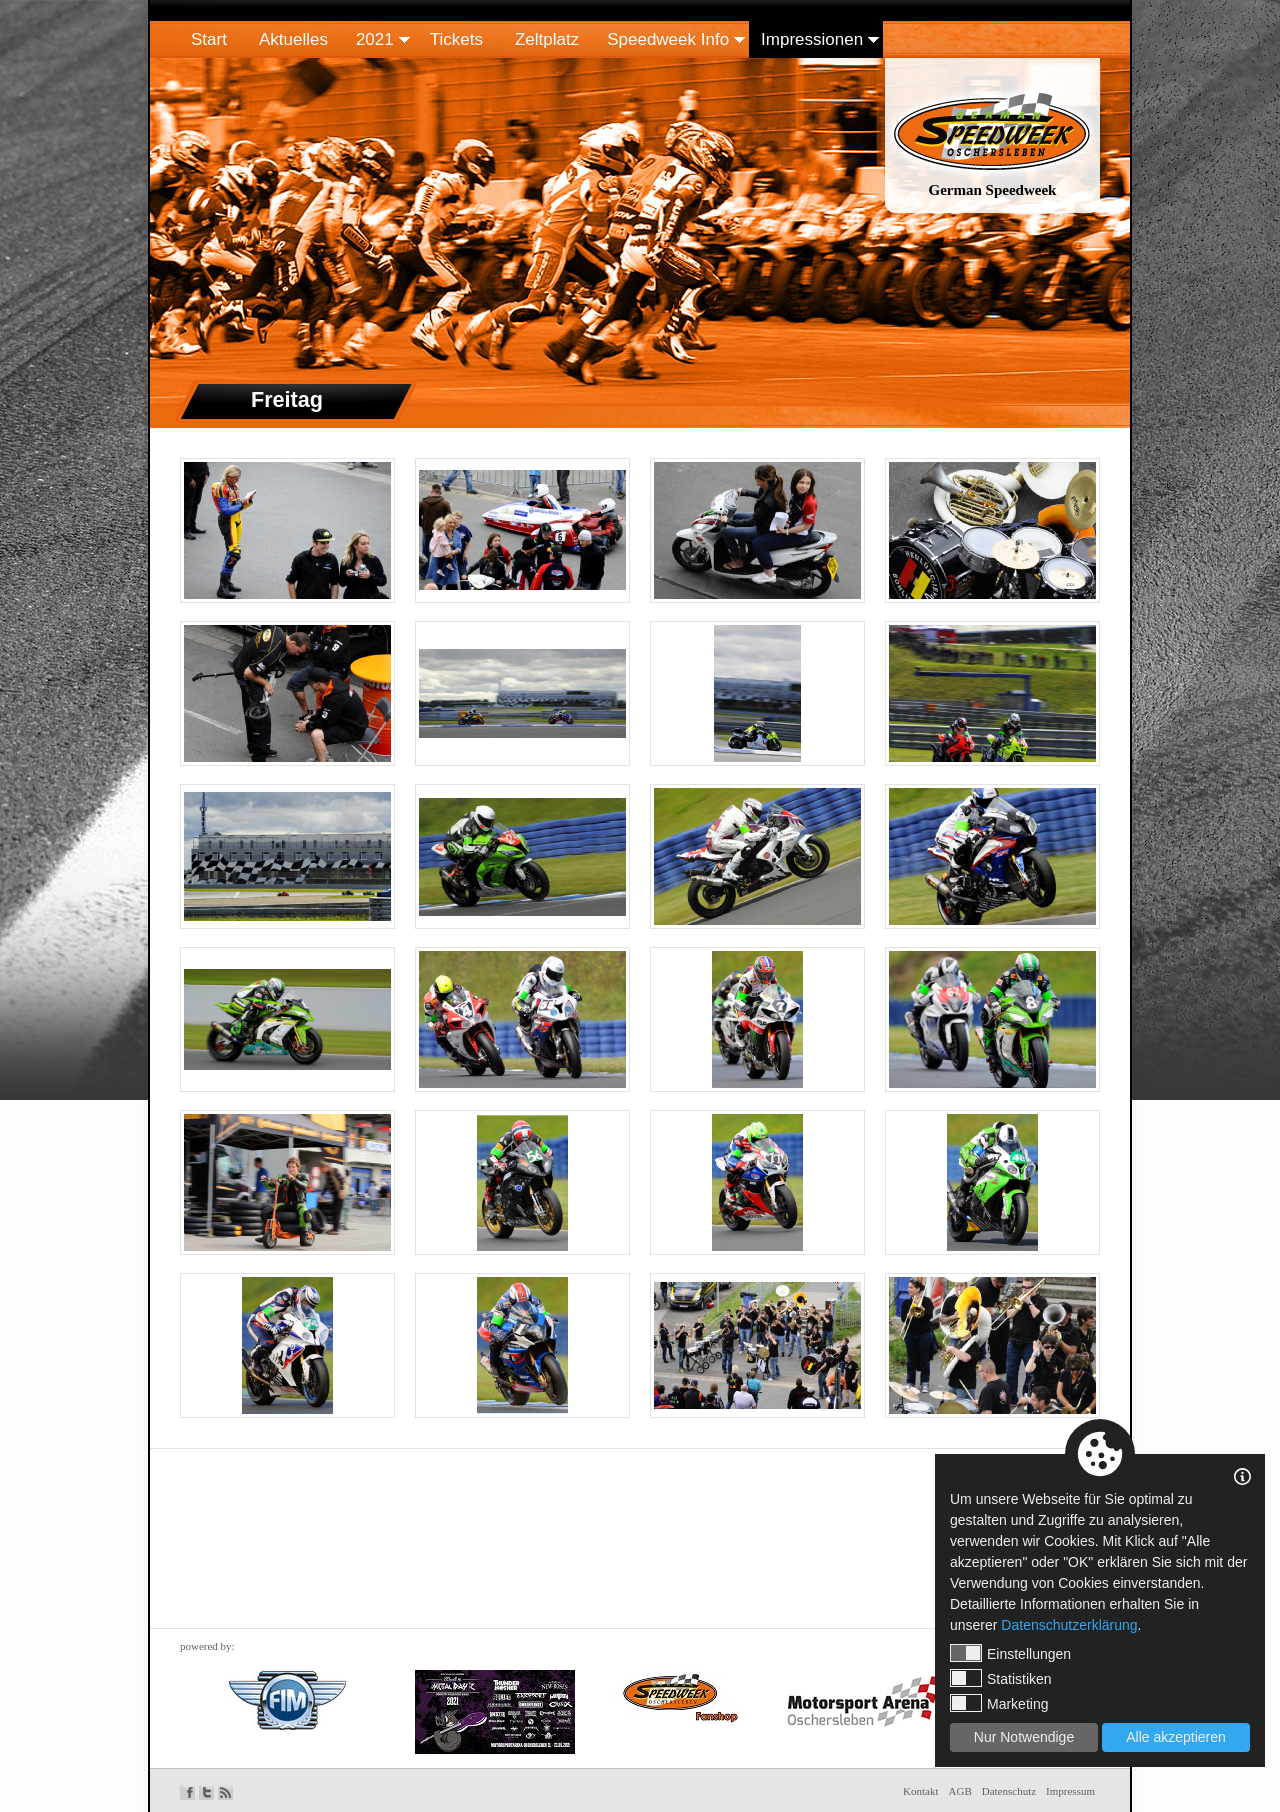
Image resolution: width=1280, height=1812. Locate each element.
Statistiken (1001, 1678)
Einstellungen (1010, 1653)
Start (209, 39)
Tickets (456, 39)
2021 (375, 39)
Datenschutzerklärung (1069, 1625)
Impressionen (812, 39)
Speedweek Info (668, 39)
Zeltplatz (547, 39)
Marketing (999, 1703)
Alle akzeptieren (1176, 1737)
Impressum (1070, 1791)
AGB (960, 1791)
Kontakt (920, 1791)
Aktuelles (293, 39)
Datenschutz (1009, 1791)
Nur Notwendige (1024, 1737)
